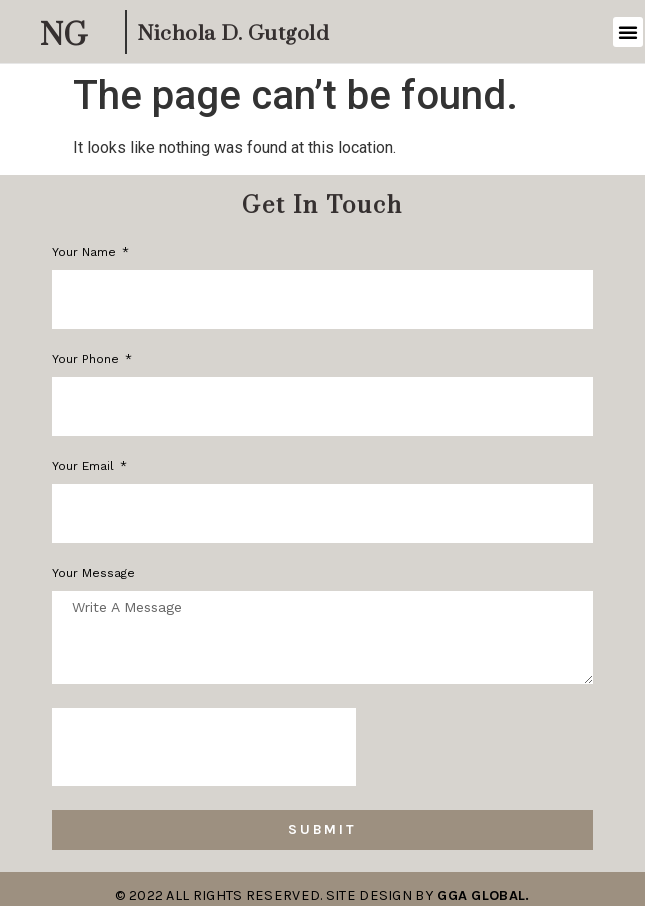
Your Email (85, 466)
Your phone (87, 359)
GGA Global (481, 895)
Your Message (93, 573)
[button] (628, 32)
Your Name (86, 252)
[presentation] (204, 747)
